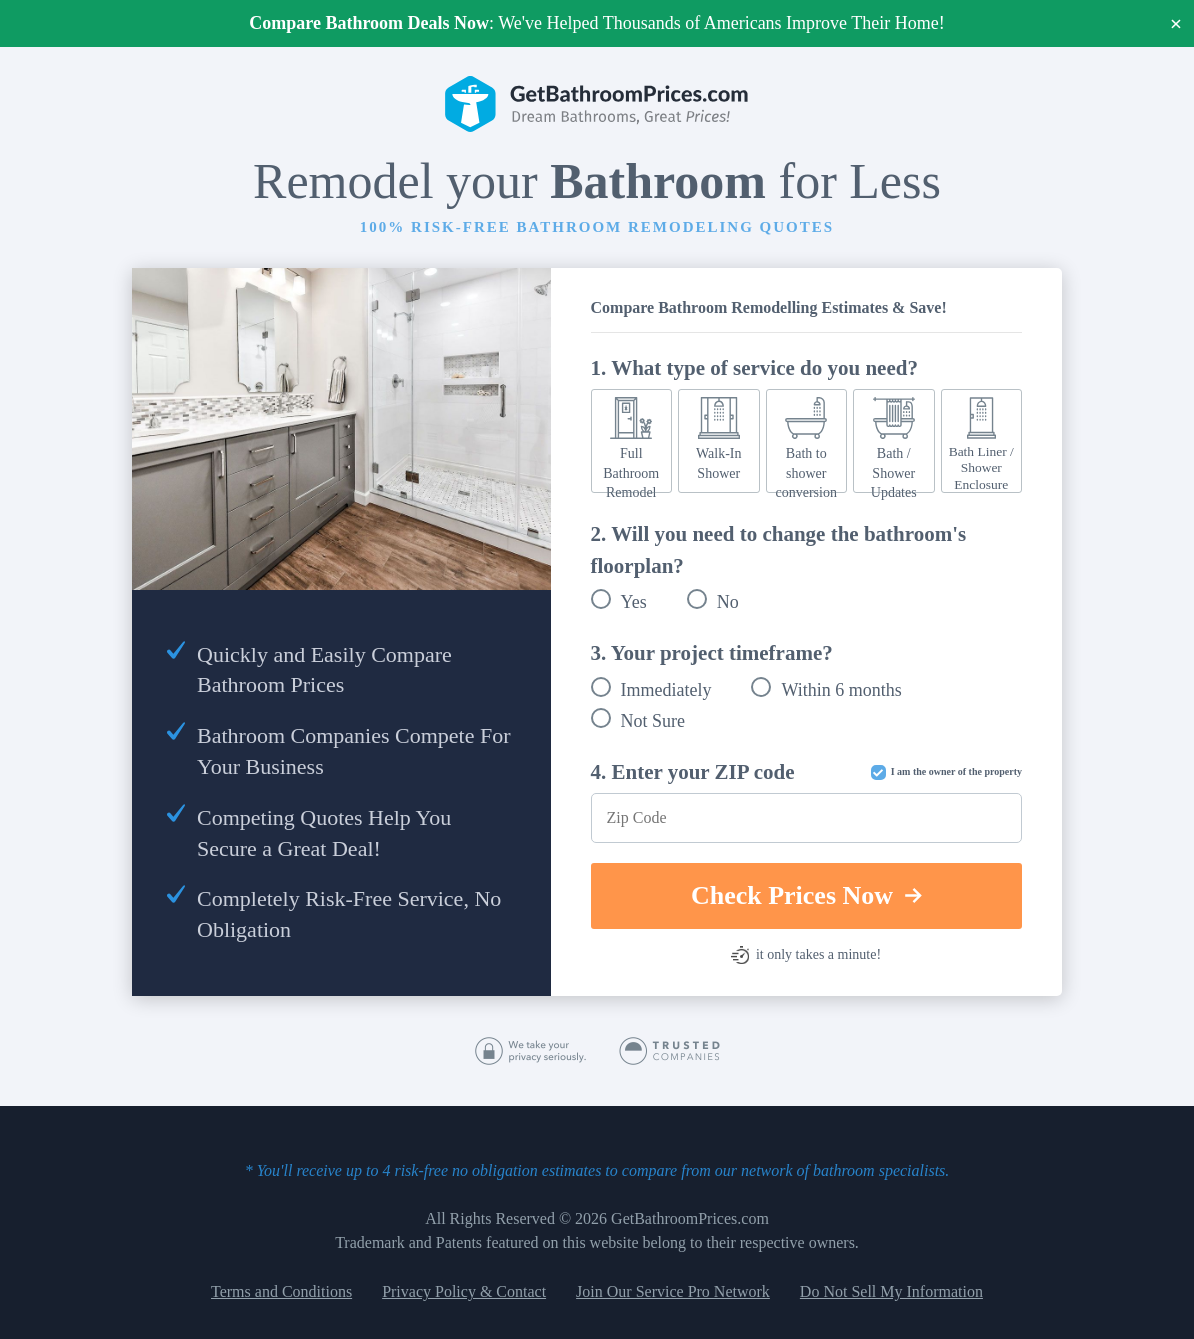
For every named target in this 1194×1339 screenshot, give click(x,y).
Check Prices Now (806, 895)
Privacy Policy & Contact (464, 1291)
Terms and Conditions (281, 1291)
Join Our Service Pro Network (673, 1291)
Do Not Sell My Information (891, 1291)
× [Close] (1176, 23)
